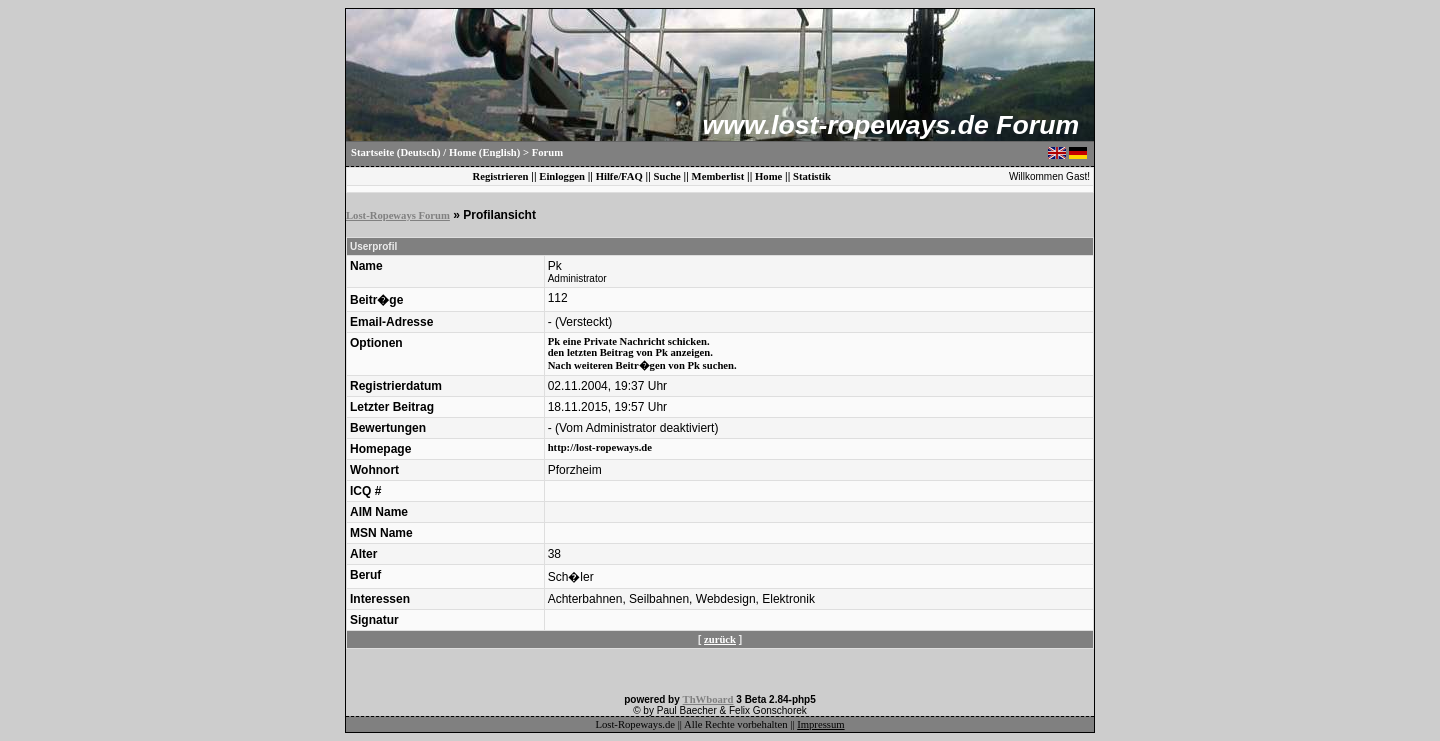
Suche (667, 176)
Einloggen (562, 176)
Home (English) (484, 152)
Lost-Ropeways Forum (398, 215)
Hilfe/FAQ (619, 176)
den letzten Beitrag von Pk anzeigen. (630, 352)
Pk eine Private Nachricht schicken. (629, 341)
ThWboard (708, 699)
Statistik (812, 176)
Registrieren (500, 176)
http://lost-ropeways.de (600, 447)
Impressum (820, 724)
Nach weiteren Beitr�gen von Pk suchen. (642, 365)
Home (768, 176)
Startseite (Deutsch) (396, 152)
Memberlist (718, 176)
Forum (547, 152)
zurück (720, 639)
